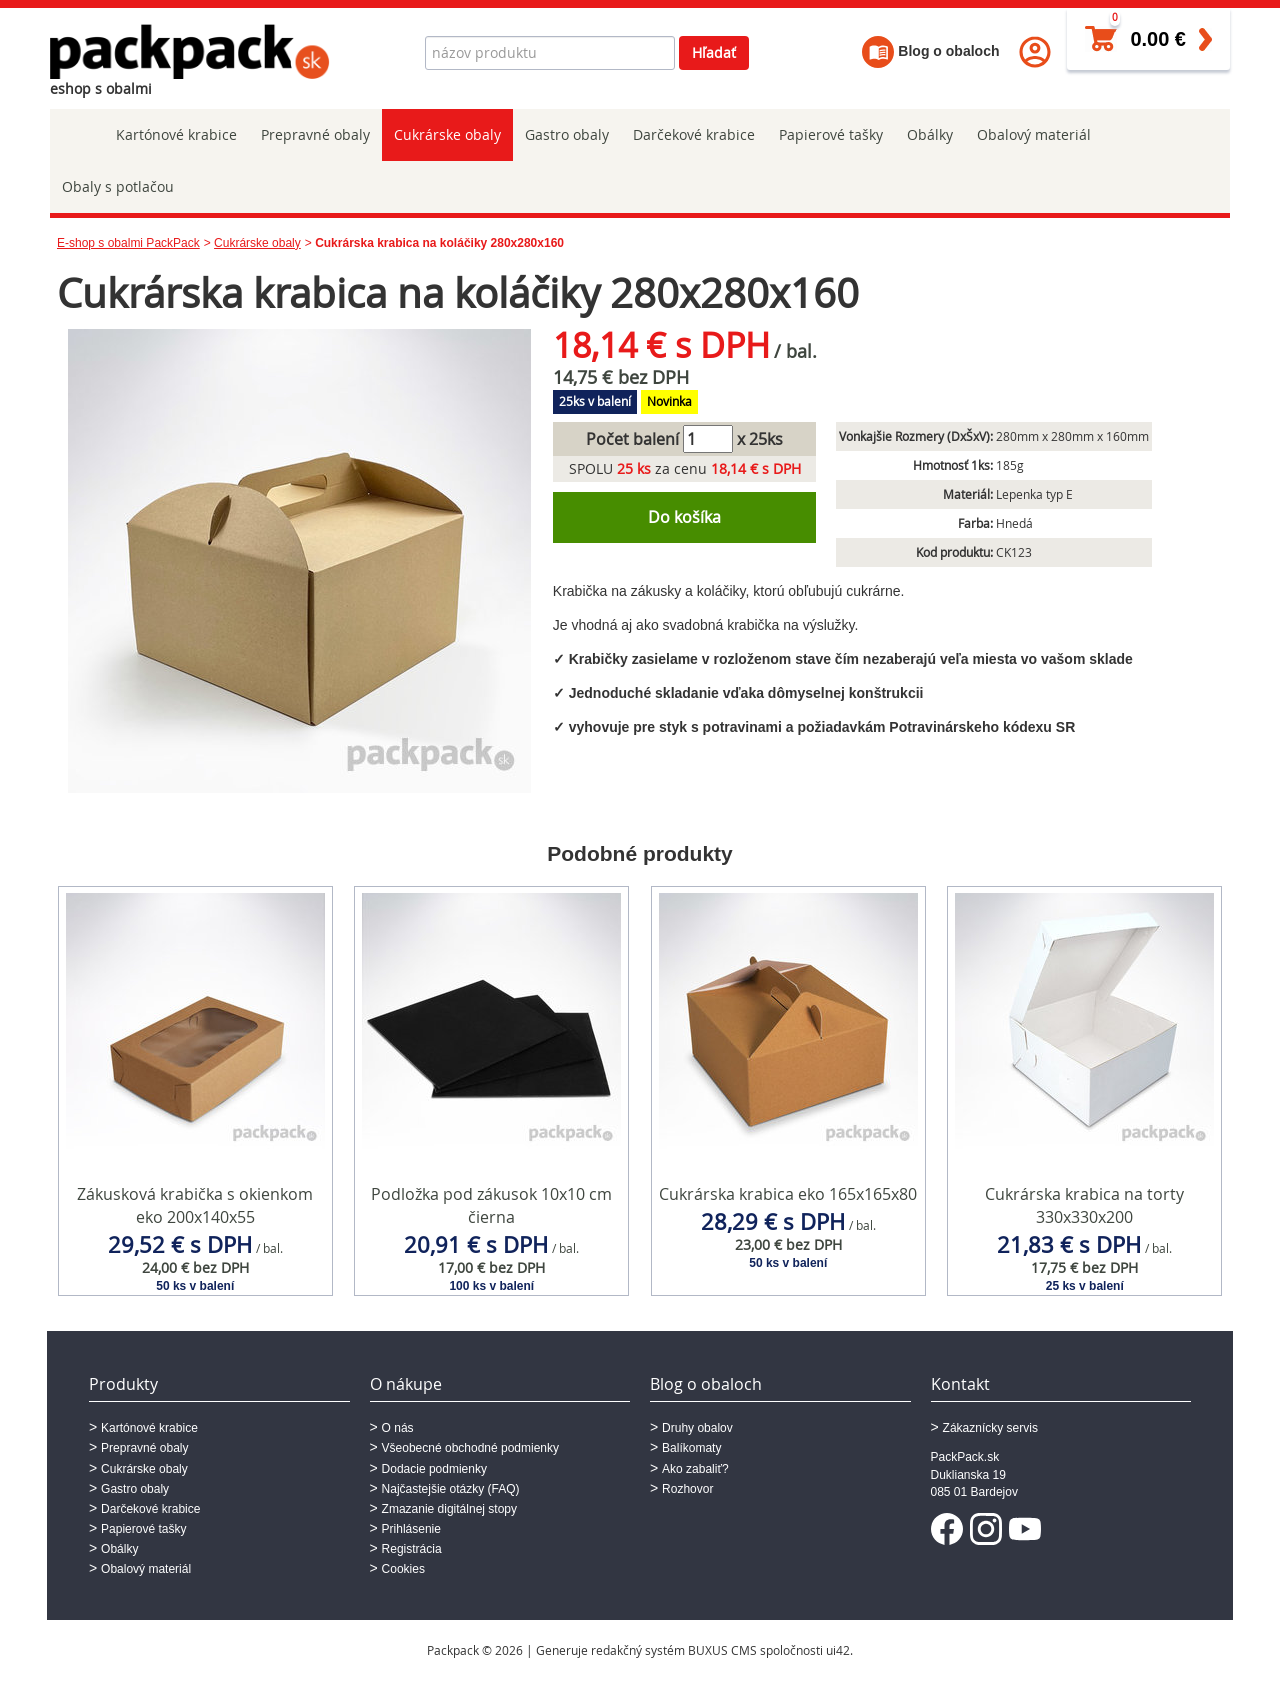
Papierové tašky (831, 134)
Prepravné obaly (315, 134)
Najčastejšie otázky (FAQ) (451, 1489)
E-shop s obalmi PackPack (128, 243)
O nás (398, 1428)
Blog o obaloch (930, 51)
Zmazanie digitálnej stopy (449, 1509)
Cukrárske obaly (447, 134)
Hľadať (714, 52)
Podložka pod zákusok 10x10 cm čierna (491, 1205)
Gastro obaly (567, 134)
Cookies (403, 1569)
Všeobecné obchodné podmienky (470, 1448)
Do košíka (684, 517)
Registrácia (412, 1549)
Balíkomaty (691, 1448)
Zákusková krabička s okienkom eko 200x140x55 (195, 1205)
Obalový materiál (1034, 134)
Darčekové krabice (694, 134)
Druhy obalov (697, 1428)
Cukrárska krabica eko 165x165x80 (788, 1194)
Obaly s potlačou (118, 186)
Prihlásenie (411, 1529)
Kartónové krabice (176, 134)
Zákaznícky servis (990, 1428)
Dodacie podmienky (434, 1469)
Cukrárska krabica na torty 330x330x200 (1084, 1205)
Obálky (930, 134)
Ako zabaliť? (695, 1469)
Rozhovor (687, 1489)
